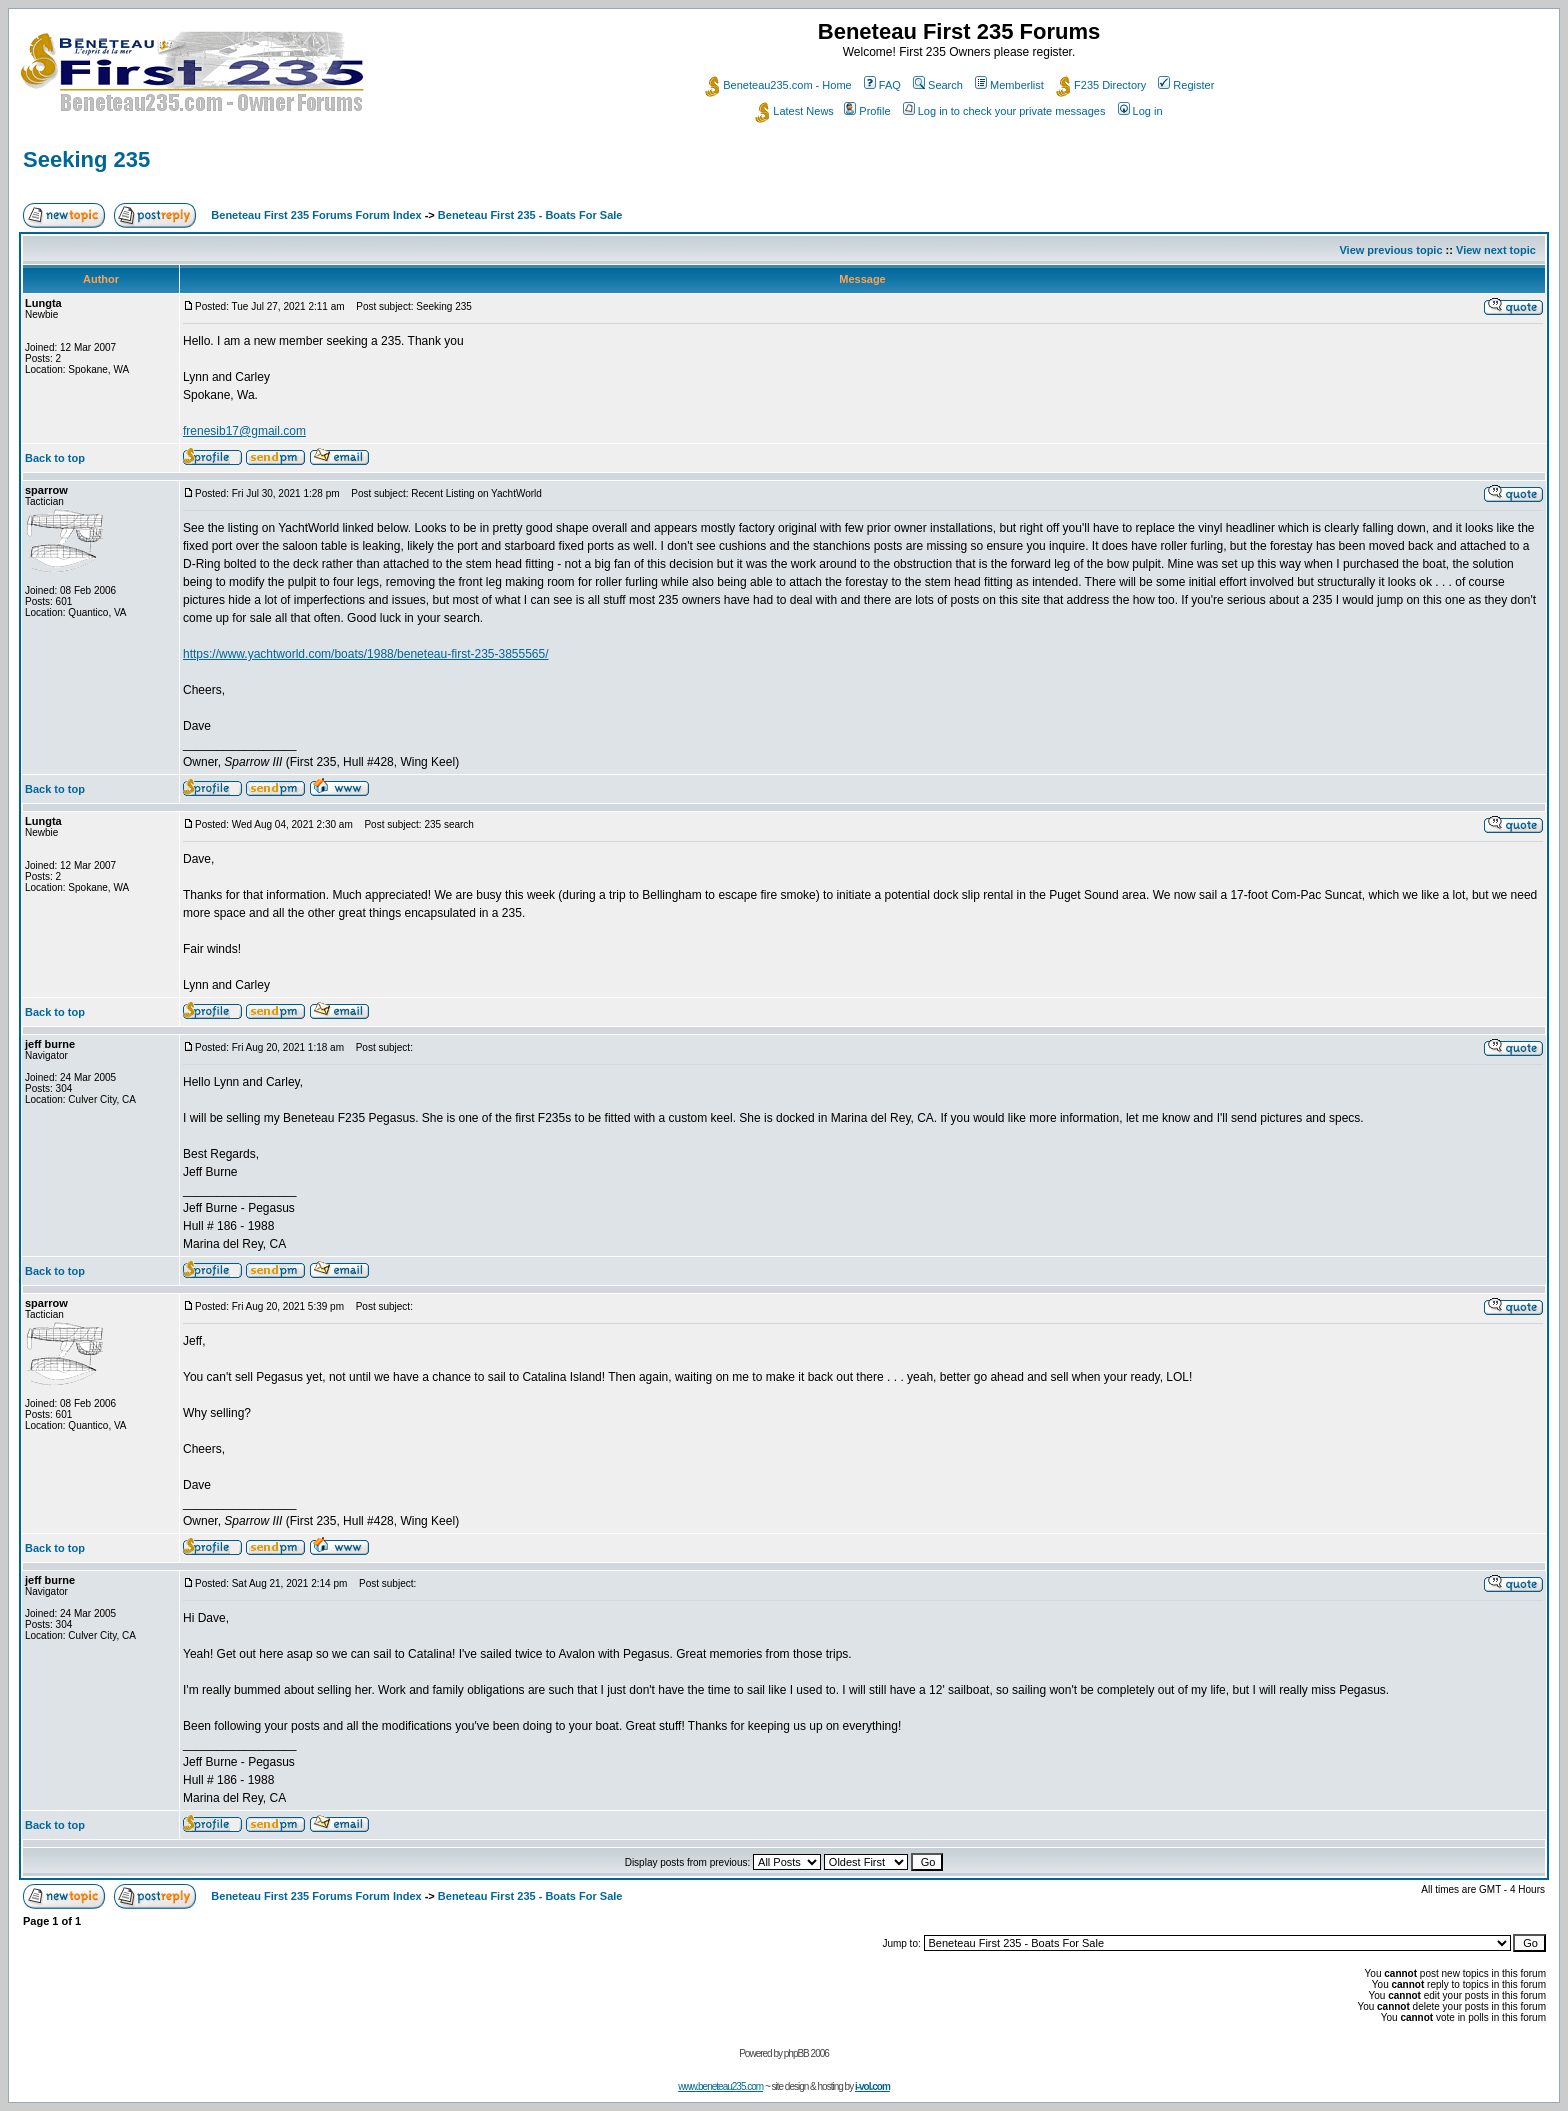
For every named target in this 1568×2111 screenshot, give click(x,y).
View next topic (1496, 250)
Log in (1140, 111)
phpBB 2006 (806, 2053)
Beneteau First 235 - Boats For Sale (530, 215)
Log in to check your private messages (1004, 111)
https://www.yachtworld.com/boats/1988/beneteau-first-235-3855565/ (366, 654)
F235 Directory (1101, 85)
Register (1186, 85)
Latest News (794, 111)
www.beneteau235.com (720, 2086)
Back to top (55, 458)
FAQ (882, 85)
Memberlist (1009, 85)
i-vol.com (872, 2086)
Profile (867, 111)
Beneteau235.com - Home (778, 85)
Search (938, 85)
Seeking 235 (86, 159)
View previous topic (1390, 250)
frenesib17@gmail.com (244, 431)
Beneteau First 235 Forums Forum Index (316, 215)
